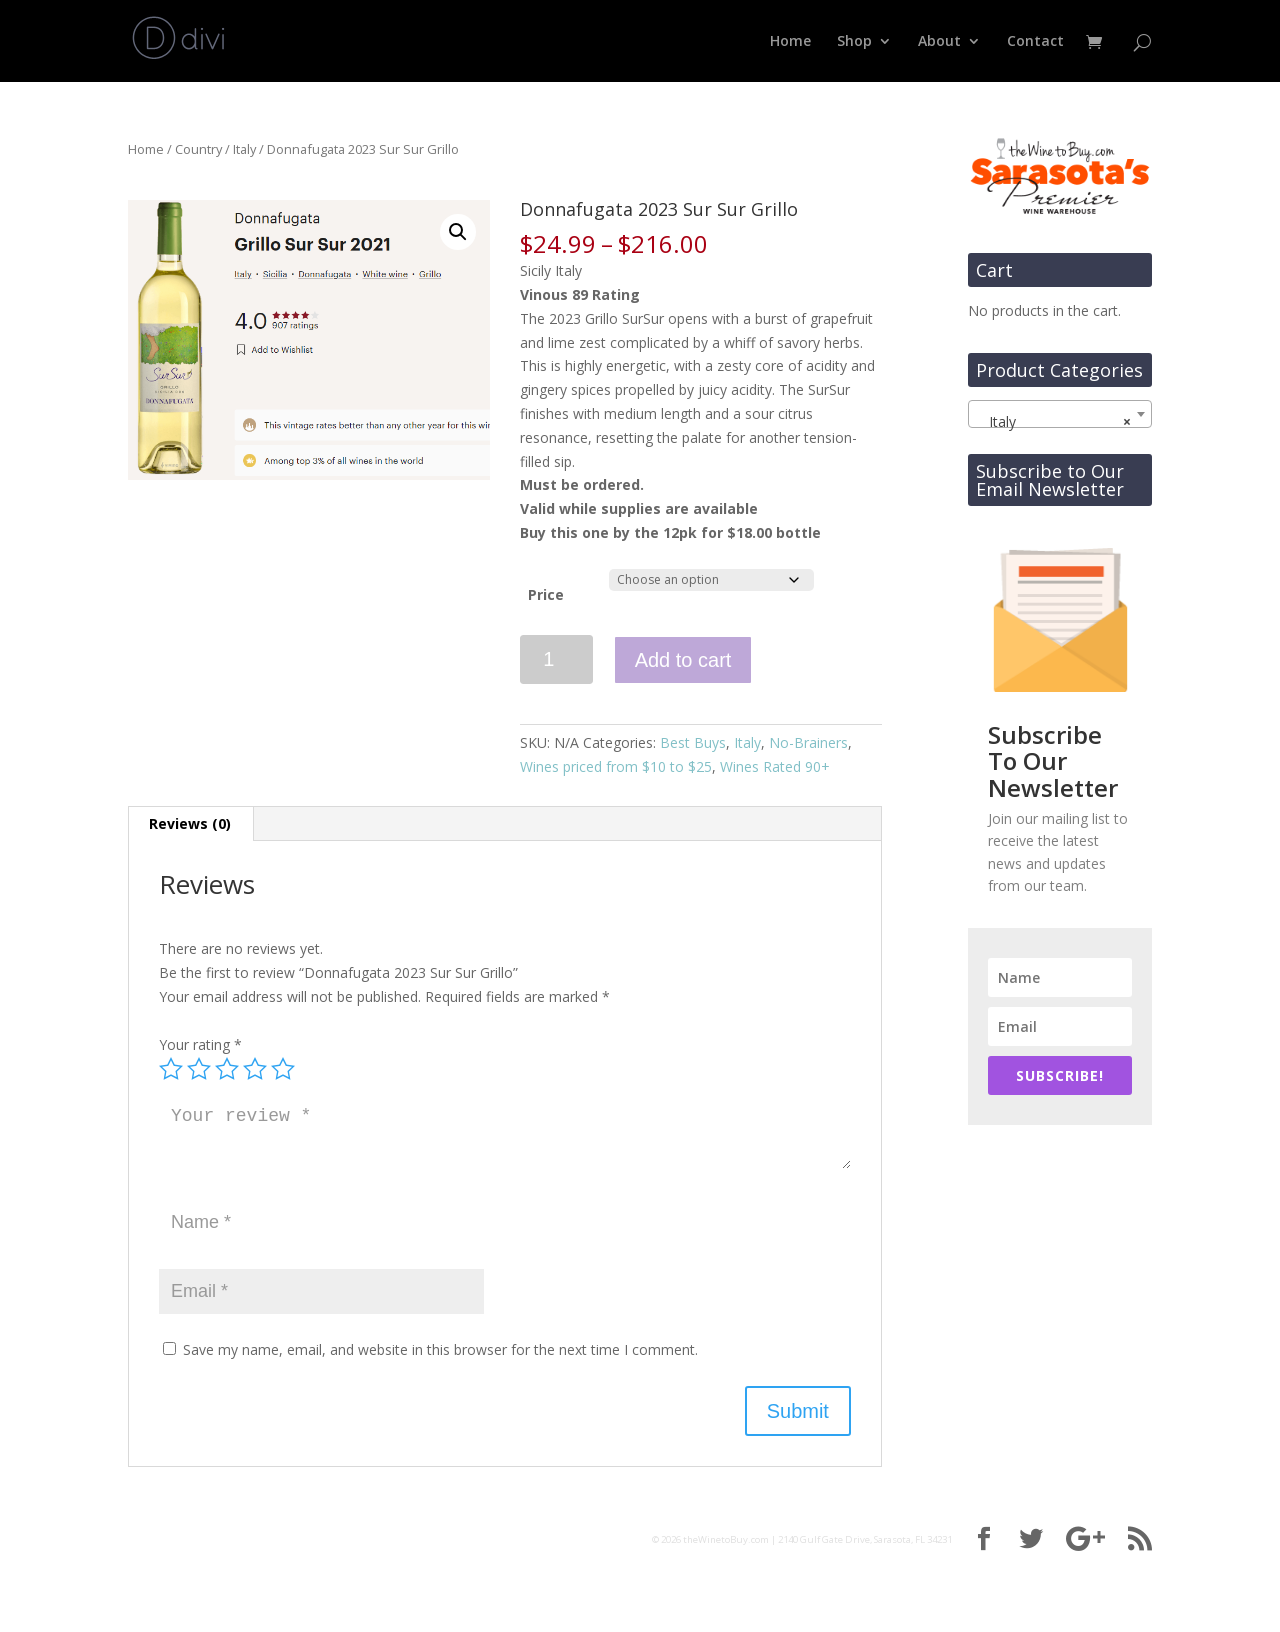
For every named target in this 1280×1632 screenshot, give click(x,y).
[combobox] (1060, 414)
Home (790, 42)
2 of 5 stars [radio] (199, 1069)
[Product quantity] (556, 659)
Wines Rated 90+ (775, 766)
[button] (458, 232)
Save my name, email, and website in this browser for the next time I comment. (440, 1349)
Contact (1035, 42)
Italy (244, 149)
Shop (854, 42)
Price (546, 594)
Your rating (200, 1044)
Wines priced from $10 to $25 (616, 766)
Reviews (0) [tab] (190, 823)
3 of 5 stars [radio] (227, 1069)
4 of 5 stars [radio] (255, 1069)
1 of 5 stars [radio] (171, 1069)
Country (198, 149)
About (939, 42)
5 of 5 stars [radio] (283, 1069)
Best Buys (693, 742)
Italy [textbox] (1054, 422)
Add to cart (683, 660)
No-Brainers (808, 742)
